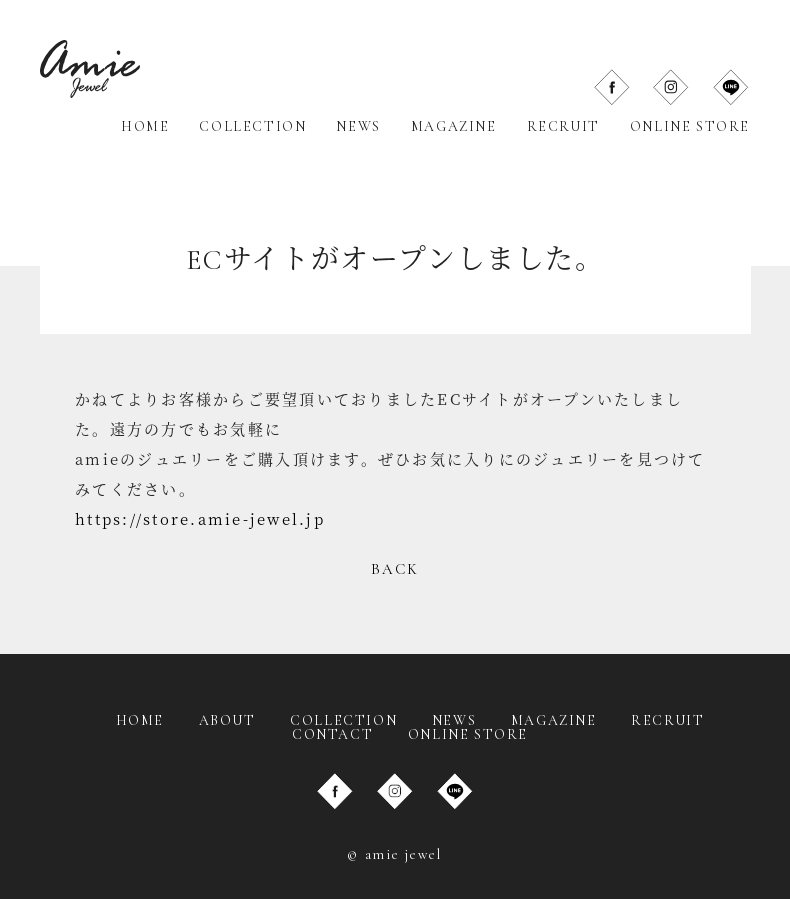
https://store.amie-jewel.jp (200, 518)
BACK (395, 569)
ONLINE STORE (690, 126)
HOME (145, 126)
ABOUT (227, 720)
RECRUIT (563, 126)
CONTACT (332, 734)
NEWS (358, 126)
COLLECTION (252, 126)
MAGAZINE (454, 126)
